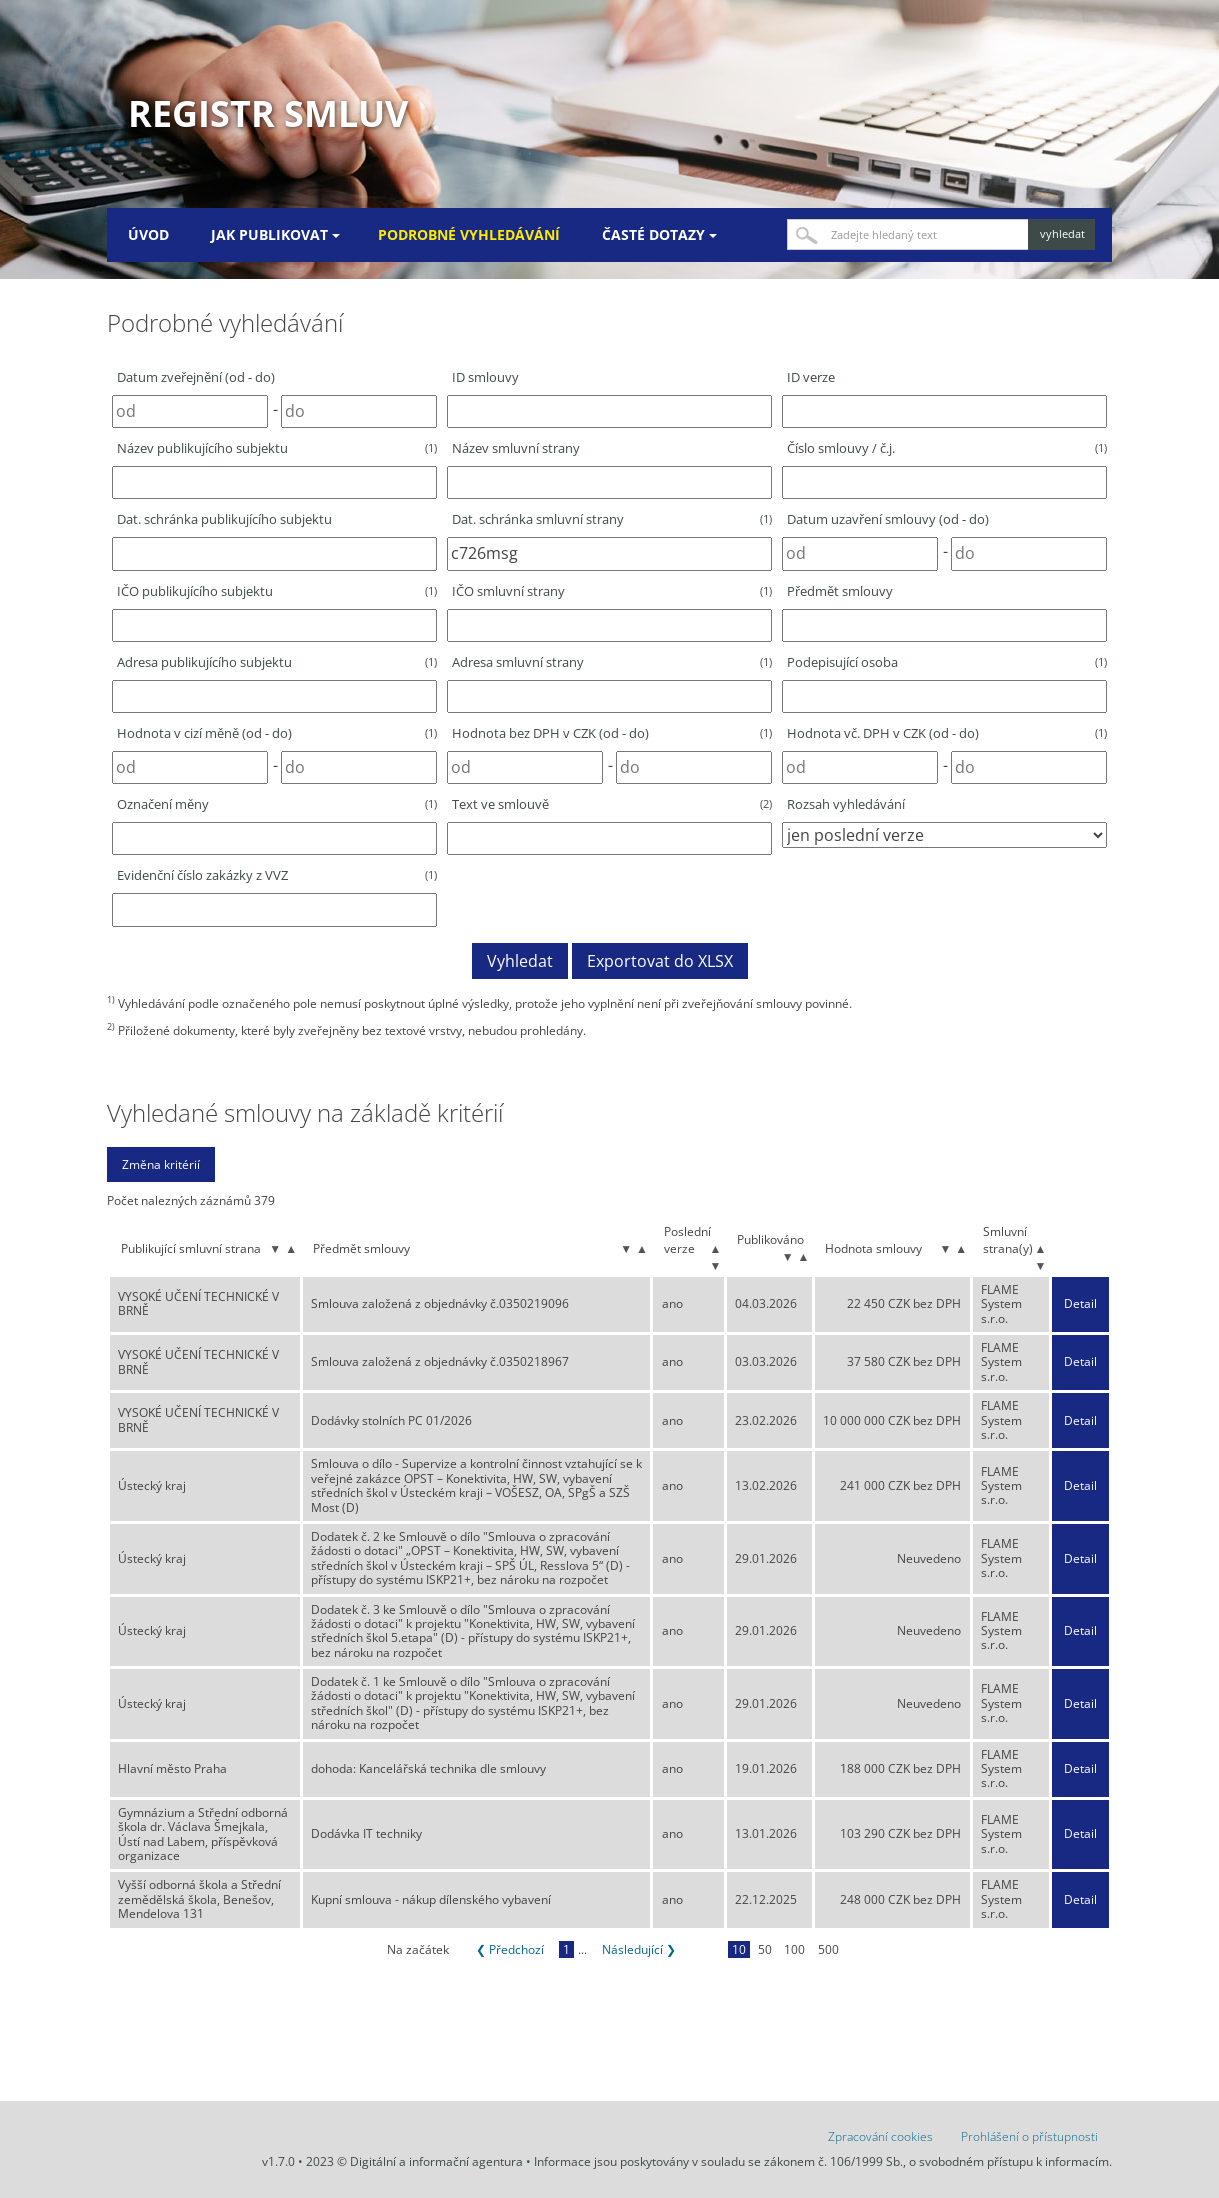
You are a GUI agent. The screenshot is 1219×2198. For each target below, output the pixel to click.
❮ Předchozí (510, 1949)
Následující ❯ (639, 1949)
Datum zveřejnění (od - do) (196, 377)
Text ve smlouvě (612, 804)
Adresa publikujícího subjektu (277, 662)
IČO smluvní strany (612, 591)
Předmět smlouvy (840, 591)
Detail (1080, 1304)
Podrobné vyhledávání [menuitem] (469, 234)
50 (765, 1949)
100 (794, 1949)
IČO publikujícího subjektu (277, 591)
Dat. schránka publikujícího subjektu (224, 519)
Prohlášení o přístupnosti (1029, 2136)
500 (828, 1949)
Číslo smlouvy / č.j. (947, 448)
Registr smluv (268, 113)
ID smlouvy (485, 377)
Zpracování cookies (880, 2136)
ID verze (811, 377)
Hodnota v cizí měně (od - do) (277, 733)
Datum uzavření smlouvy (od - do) (888, 519)
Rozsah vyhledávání (846, 804)
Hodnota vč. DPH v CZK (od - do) (947, 733)
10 (739, 1949)
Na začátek (418, 1949)
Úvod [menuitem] (148, 234)
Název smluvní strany (516, 448)
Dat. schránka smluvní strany (612, 519)
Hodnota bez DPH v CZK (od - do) (612, 733)
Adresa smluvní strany (612, 662)
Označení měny (277, 804)
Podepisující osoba (947, 662)
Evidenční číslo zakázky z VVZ (277, 875)
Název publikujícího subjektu (277, 448)
